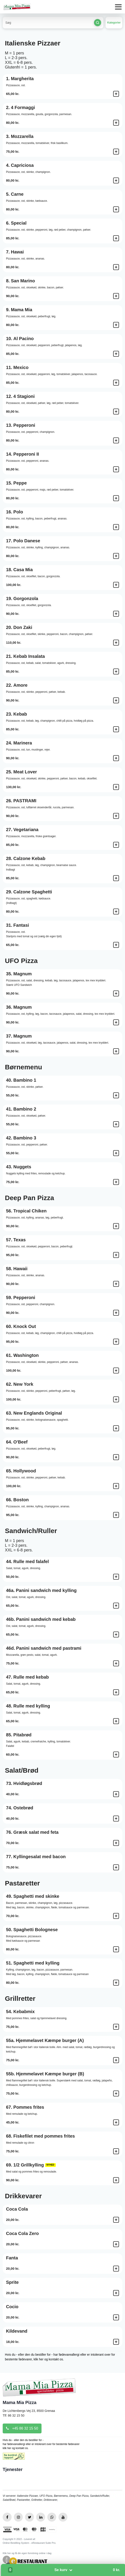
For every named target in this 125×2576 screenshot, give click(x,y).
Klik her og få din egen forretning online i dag (27, 2553)
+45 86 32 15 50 (22, 2428)
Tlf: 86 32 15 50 (13, 2415)
